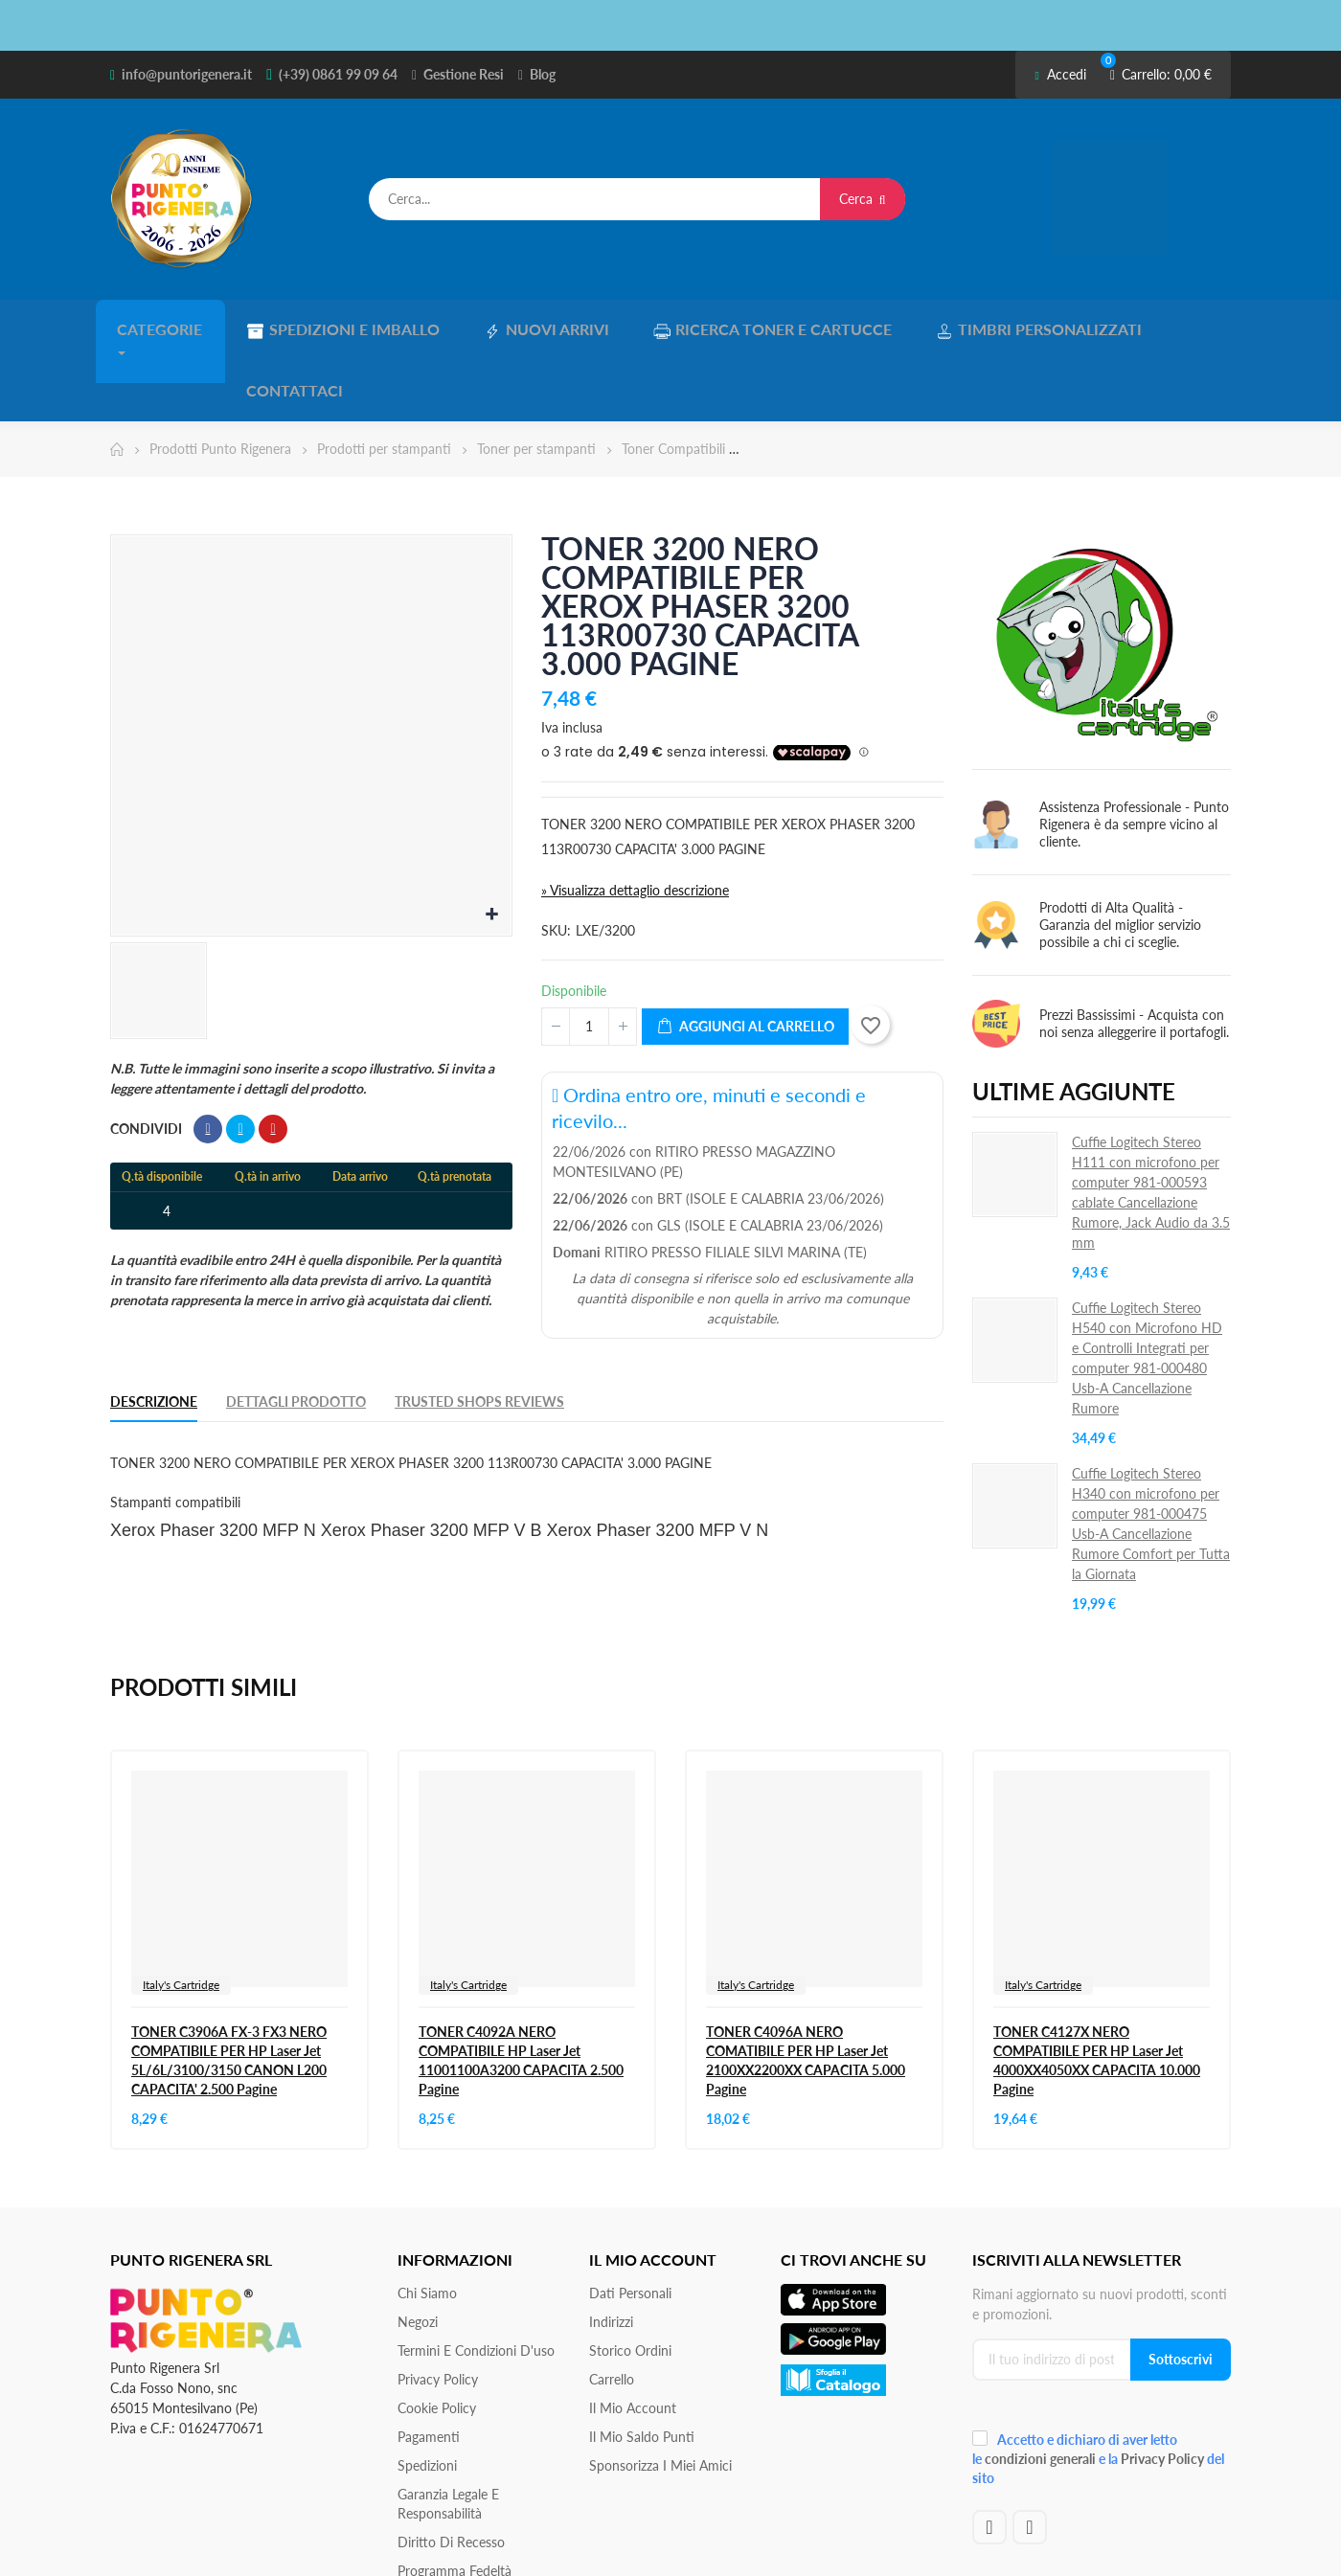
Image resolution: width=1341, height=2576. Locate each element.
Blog (543, 74)
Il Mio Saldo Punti (641, 2366)
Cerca (862, 199)
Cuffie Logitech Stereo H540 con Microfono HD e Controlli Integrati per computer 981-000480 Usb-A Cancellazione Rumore (1147, 1287)
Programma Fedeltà (454, 2500)
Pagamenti (429, 2366)
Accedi (1059, 74)
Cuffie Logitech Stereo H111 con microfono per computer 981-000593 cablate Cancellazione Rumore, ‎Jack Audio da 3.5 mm (1151, 1121)
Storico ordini (630, 2279)
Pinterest (273, 1058)
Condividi (207, 1058)
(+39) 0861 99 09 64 (338, 74)
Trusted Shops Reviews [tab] (479, 1330)
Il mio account (632, 2337)
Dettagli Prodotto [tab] (296, 1330)
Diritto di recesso (451, 2471)
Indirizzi (611, 2251)
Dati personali (630, 2222)
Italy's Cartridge (181, 1914)
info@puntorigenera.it (187, 74)
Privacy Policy (438, 2308)
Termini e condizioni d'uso (476, 2279)
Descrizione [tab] (153, 1330)
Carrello (611, 2308)
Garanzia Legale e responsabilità (448, 2433)
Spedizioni (427, 2394)
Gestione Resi (463, 74)
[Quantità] (589, 956)
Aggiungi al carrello (745, 956)
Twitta (240, 1058)
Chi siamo (427, 2222)
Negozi (418, 2251)
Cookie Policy (437, 2337)
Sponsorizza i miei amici (660, 2394)
